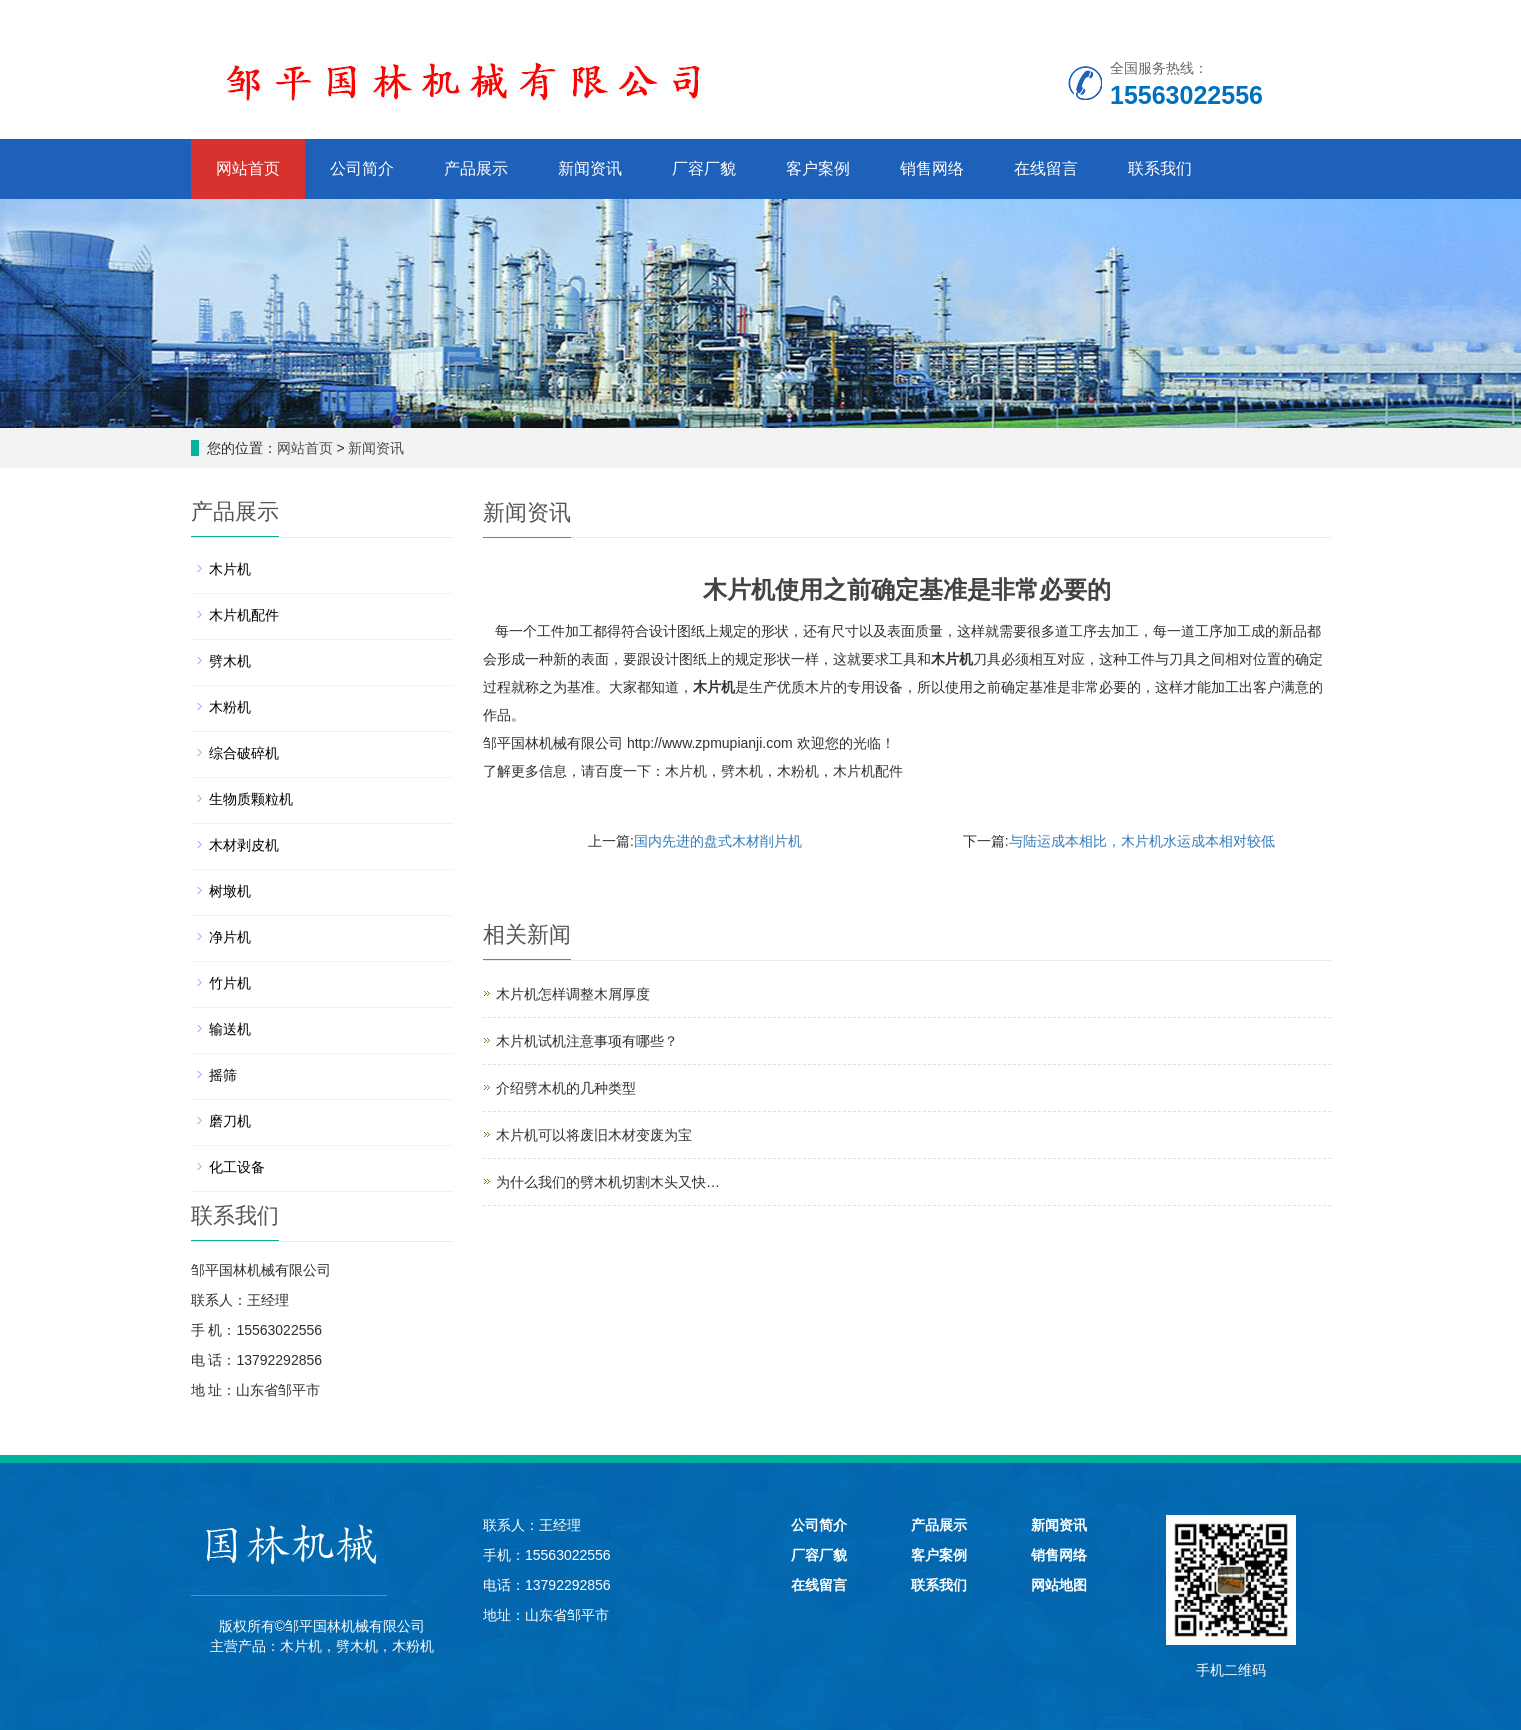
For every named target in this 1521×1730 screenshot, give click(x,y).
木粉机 (798, 771)
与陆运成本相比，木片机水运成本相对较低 (1142, 841)
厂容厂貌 (704, 168)
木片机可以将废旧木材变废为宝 (594, 1135)
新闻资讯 (590, 168)
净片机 (230, 937)
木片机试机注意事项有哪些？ (587, 1041)
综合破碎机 (244, 753)
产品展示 (476, 168)
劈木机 (742, 771)
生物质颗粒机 (251, 799)
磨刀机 (230, 1121)
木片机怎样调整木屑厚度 (573, 994)
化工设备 (237, 1167)
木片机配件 (868, 771)
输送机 (230, 1029)
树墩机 (230, 891)
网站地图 (1059, 1585)
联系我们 (1160, 168)
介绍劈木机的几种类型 (566, 1088)
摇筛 (223, 1075)
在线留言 (1046, 168)
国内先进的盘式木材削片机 (718, 841)
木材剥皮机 (244, 845)
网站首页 (248, 168)
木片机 (952, 659)
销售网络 (932, 168)
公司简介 (362, 168)
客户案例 (818, 168)
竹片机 (230, 983)
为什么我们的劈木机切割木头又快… (608, 1182)
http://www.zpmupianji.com (710, 743)
